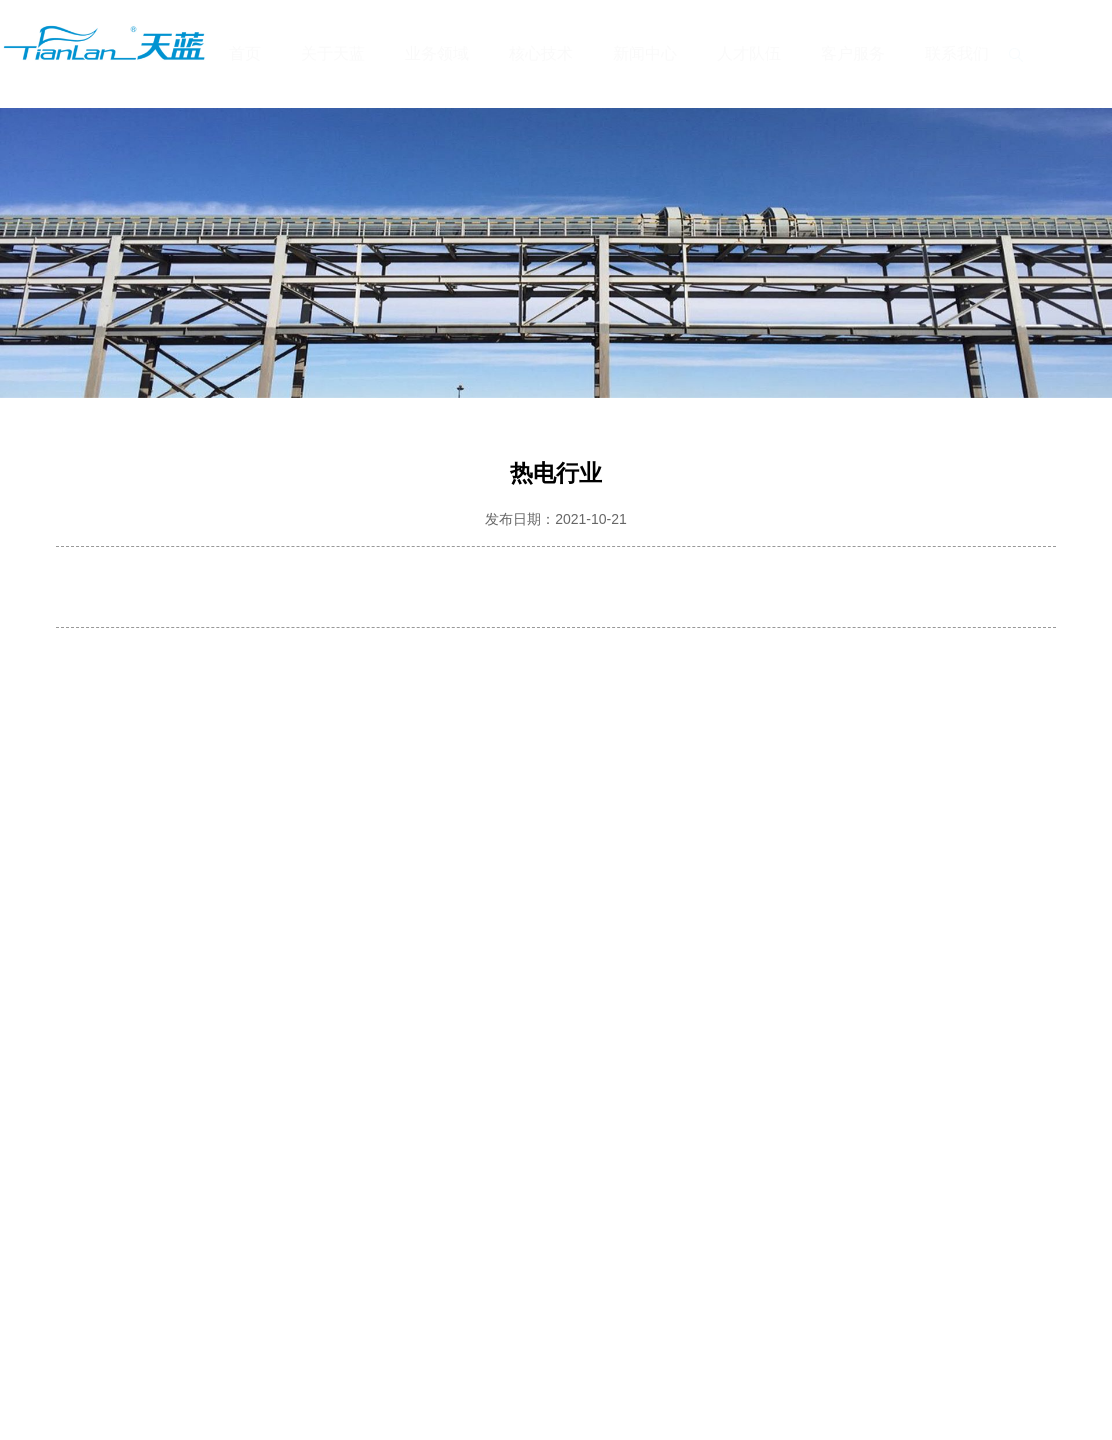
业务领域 (437, 53)
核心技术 (541, 53)
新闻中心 (645, 53)
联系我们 (957, 53)
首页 (245, 53)
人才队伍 (749, 53)
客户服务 (853, 53)
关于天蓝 (333, 53)
